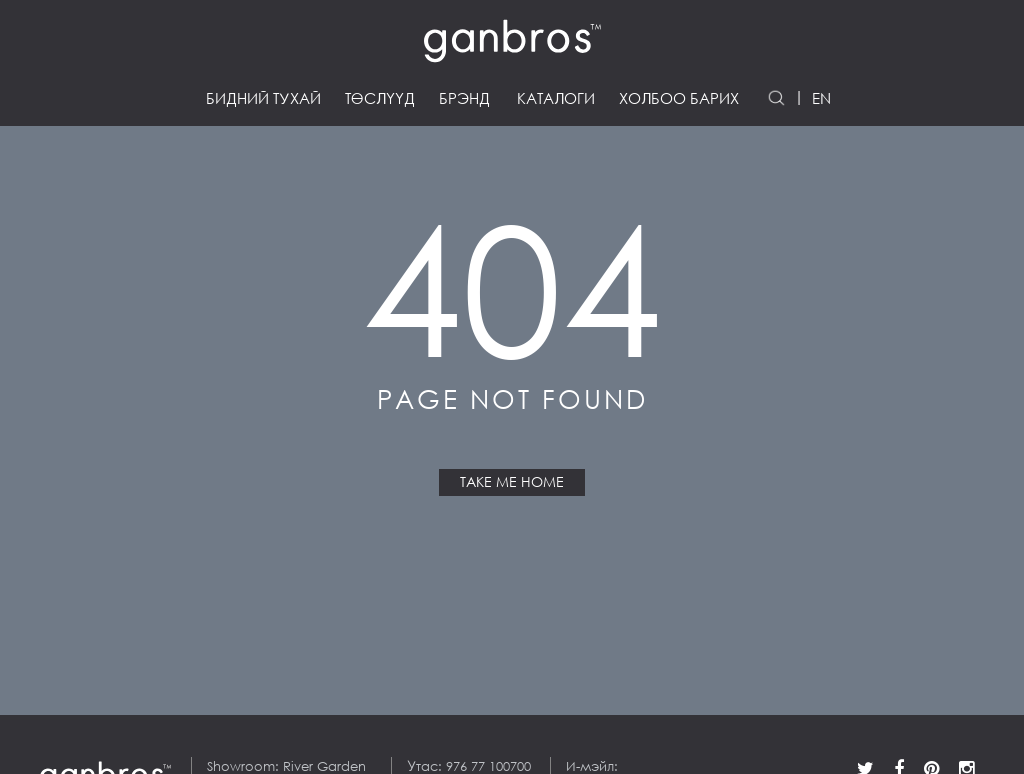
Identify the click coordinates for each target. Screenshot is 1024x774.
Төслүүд (380, 98)
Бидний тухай (263, 98)
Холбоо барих (679, 98)
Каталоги (556, 98)
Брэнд (464, 98)
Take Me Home (512, 482)
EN (821, 98)
